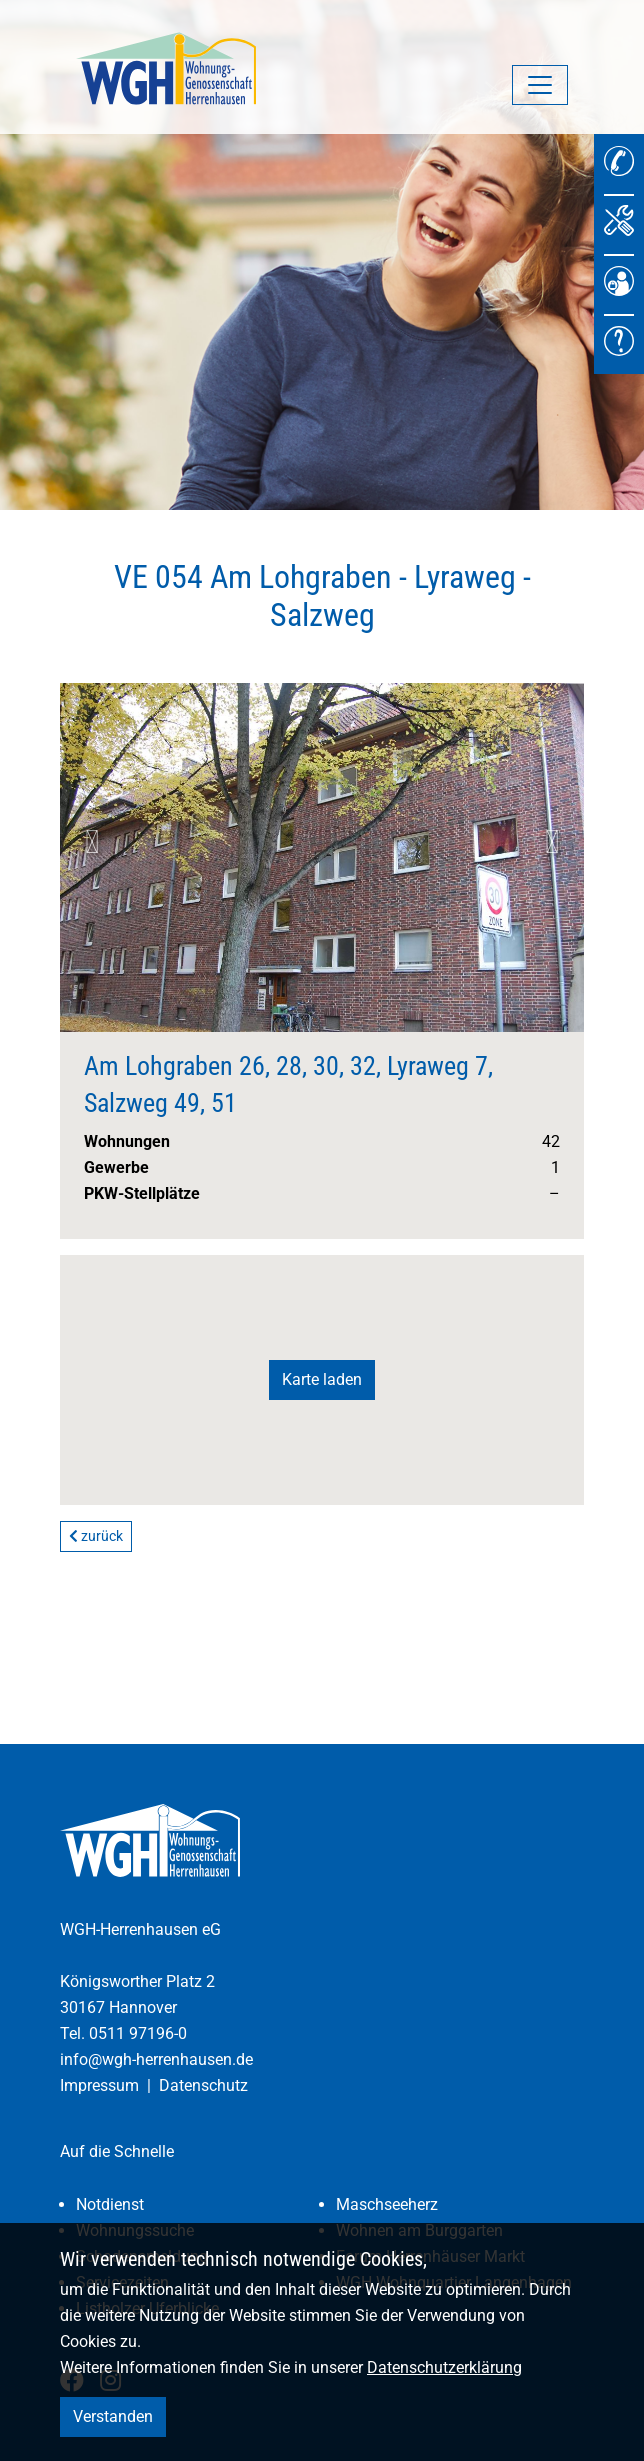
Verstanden (113, 2416)
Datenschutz (203, 2085)
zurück (96, 1536)
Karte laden (322, 1379)
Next (552, 842)
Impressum (99, 2085)
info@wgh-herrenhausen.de (156, 2059)
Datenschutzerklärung (444, 2367)
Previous (92, 842)
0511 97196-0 (138, 2033)
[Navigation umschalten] (540, 85)
